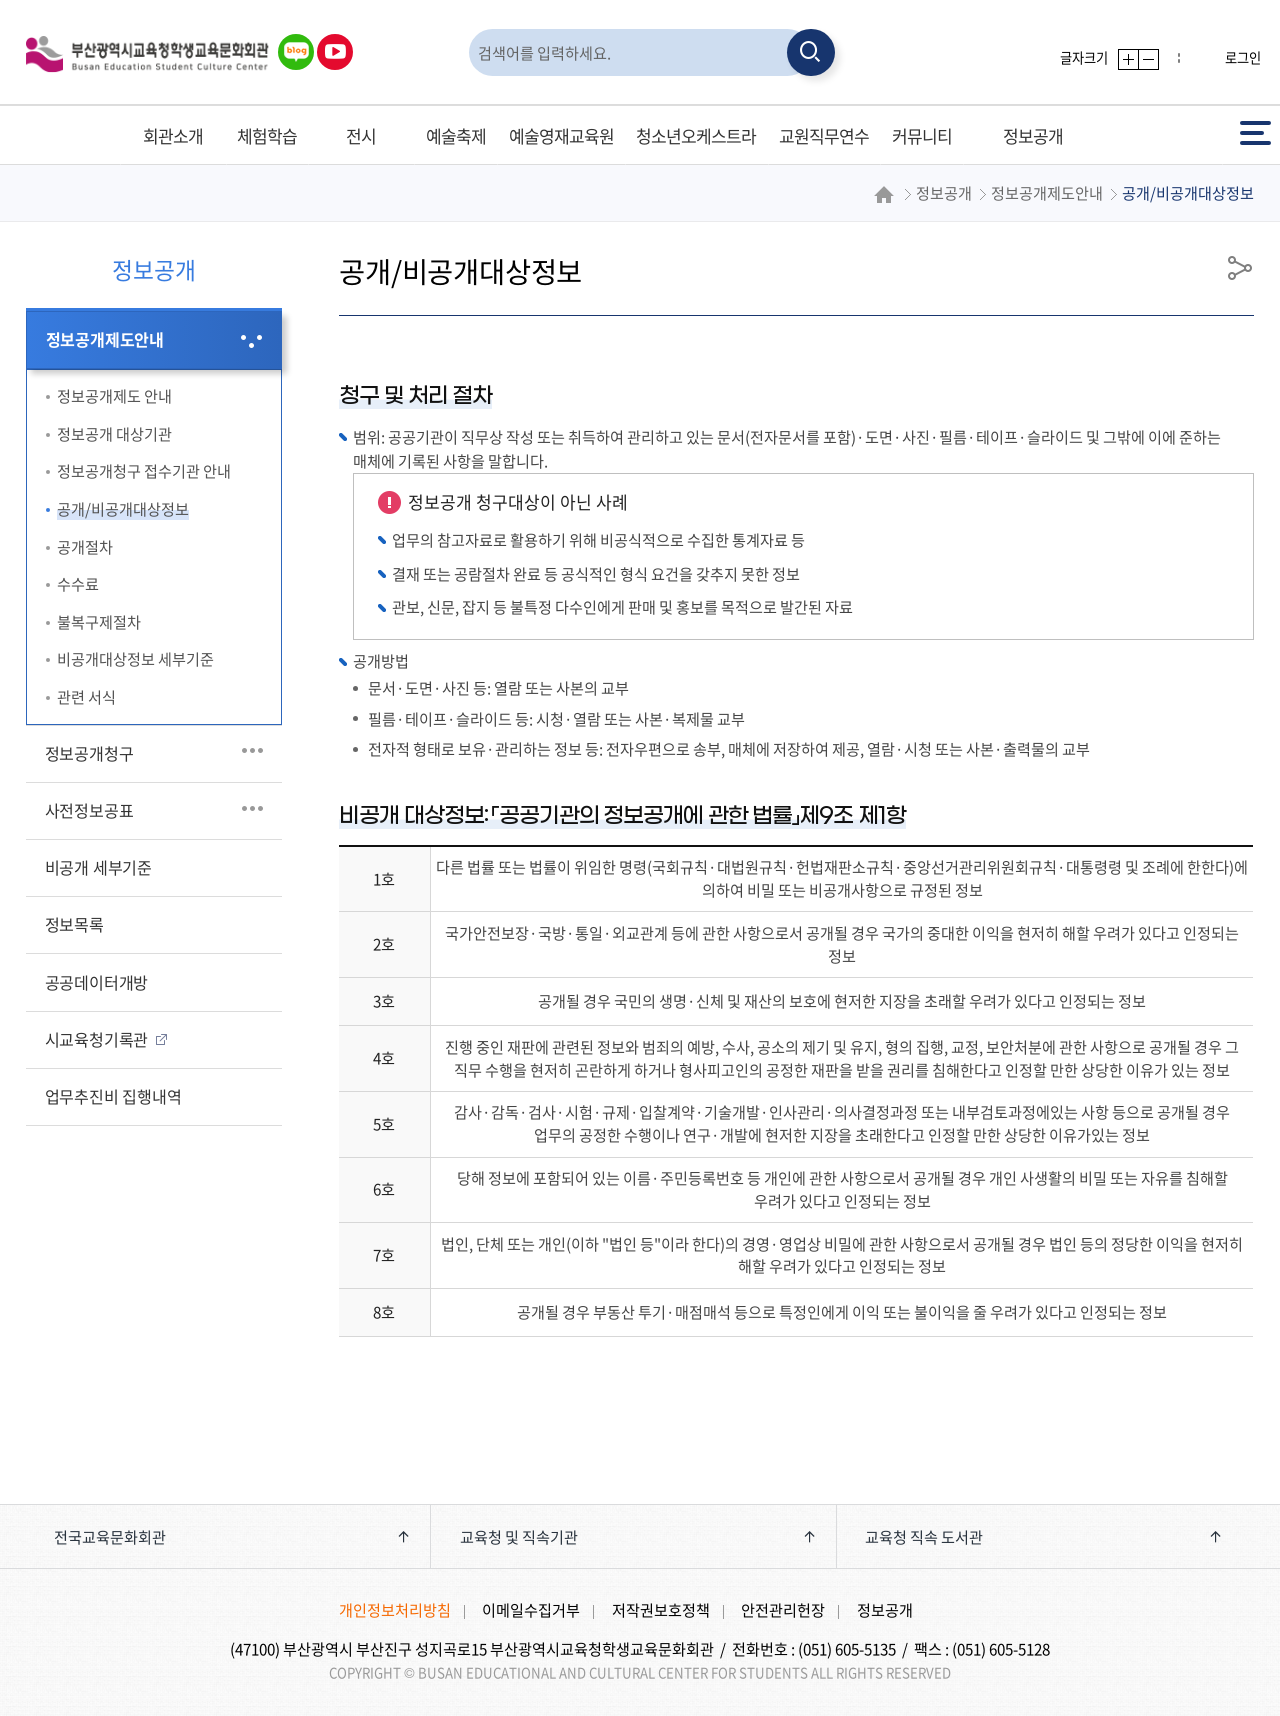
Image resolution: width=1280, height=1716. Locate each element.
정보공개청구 (89, 753)
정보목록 (74, 924)
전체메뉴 (1255, 131)
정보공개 (885, 1609)
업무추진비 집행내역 (113, 1096)
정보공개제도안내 (105, 339)
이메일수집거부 (531, 1609)
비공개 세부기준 (98, 867)
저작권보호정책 (661, 1609)
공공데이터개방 (97, 982)
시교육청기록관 (97, 1039)
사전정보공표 (89, 810)
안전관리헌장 (783, 1609)
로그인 (1243, 57)
